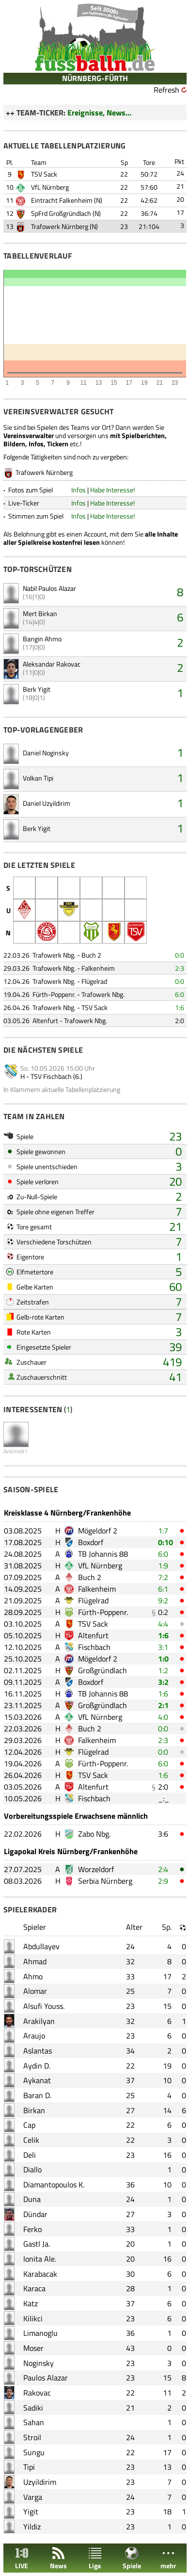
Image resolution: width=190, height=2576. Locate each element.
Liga (95, 2558)
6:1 (163, 1589)
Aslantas (37, 2050)
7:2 (163, 1577)
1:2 (163, 1670)
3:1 (163, 1647)
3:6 (163, 1834)
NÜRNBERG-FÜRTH (95, 78)
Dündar (35, 2214)
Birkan (34, 2110)
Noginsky (38, 2363)
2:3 (179, 968)
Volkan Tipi (38, 778)
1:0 (163, 1658)
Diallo (32, 2169)
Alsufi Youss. (43, 2006)
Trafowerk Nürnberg (59, 226)
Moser (33, 2348)
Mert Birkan (40, 613)
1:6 (179, 1007)
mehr (168, 2558)
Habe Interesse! (112, 490)
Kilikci (33, 2318)
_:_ (163, 1798)
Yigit (30, 2511)
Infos (78, 490)
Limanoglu (40, 2333)
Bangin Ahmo (42, 639)
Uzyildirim (39, 2482)
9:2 (163, 1600)
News (58, 2558)
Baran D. (37, 2095)
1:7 (163, 1530)
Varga (32, 2497)
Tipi (29, 2467)
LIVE (22, 2558)
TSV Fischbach (51, 1076)
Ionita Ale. (39, 2259)
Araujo (34, 2035)
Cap (29, 2125)
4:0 (163, 1717)
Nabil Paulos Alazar (49, 588)
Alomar (35, 1991)
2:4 (163, 1869)
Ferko (32, 2229)
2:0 (179, 1020)
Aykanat (37, 2080)
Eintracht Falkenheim (62, 200)
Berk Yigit (36, 689)
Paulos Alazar (45, 2377)
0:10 (165, 1542)
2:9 (163, 1881)
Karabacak (40, 2274)
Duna (32, 2199)
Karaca (34, 2288)
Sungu (34, 2452)
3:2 (163, 1682)
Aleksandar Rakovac (51, 664)
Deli (29, 2155)
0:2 (163, 1612)
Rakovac (37, 2392)
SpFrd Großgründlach (61, 213)
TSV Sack (44, 174)
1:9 (163, 1565)
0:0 (179, 955)
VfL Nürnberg (50, 187)
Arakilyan (39, 2021)
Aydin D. (36, 2065)
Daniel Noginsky (46, 753)
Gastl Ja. (36, 2244)
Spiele (132, 2558)
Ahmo (33, 1976)
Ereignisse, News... (99, 112)
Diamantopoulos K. (53, 2184)
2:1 (163, 1705)
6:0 (179, 994)
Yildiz (32, 2526)
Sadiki (33, 2407)
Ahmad (35, 1961)
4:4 (163, 1624)
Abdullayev (41, 1946)
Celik (31, 2140)
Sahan (33, 2422)
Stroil (32, 2437)
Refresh (166, 90)
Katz (30, 2303)
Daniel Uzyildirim (46, 803)
